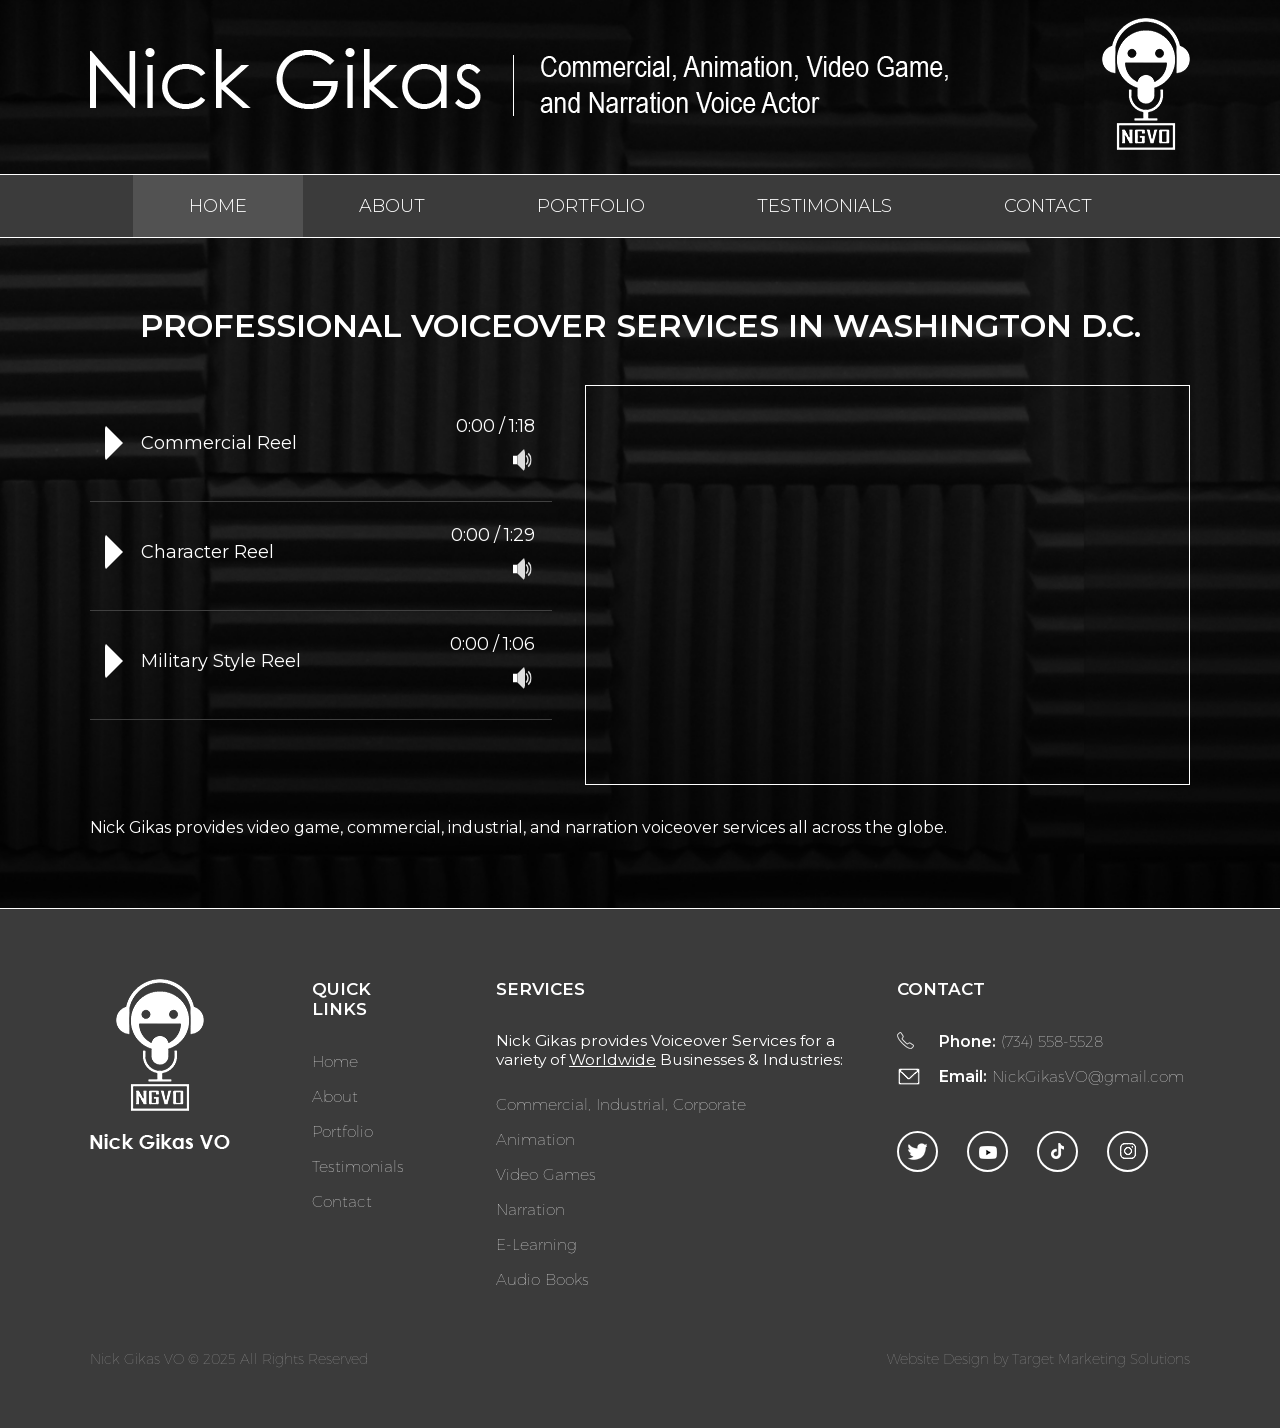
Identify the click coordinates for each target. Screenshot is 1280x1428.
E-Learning (536, 1243)
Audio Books (542, 1278)
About (392, 206)
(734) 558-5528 (1052, 1040)
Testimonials (824, 206)
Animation (535, 1138)
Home (218, 206)
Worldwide (612, 1059)
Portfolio (591, 206)
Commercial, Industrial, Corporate (621, 1103)
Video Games (546, 1173)
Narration (530, 1208)
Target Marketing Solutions (1101, 1358)
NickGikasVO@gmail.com (1088, 1075)
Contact (1048, 206)
